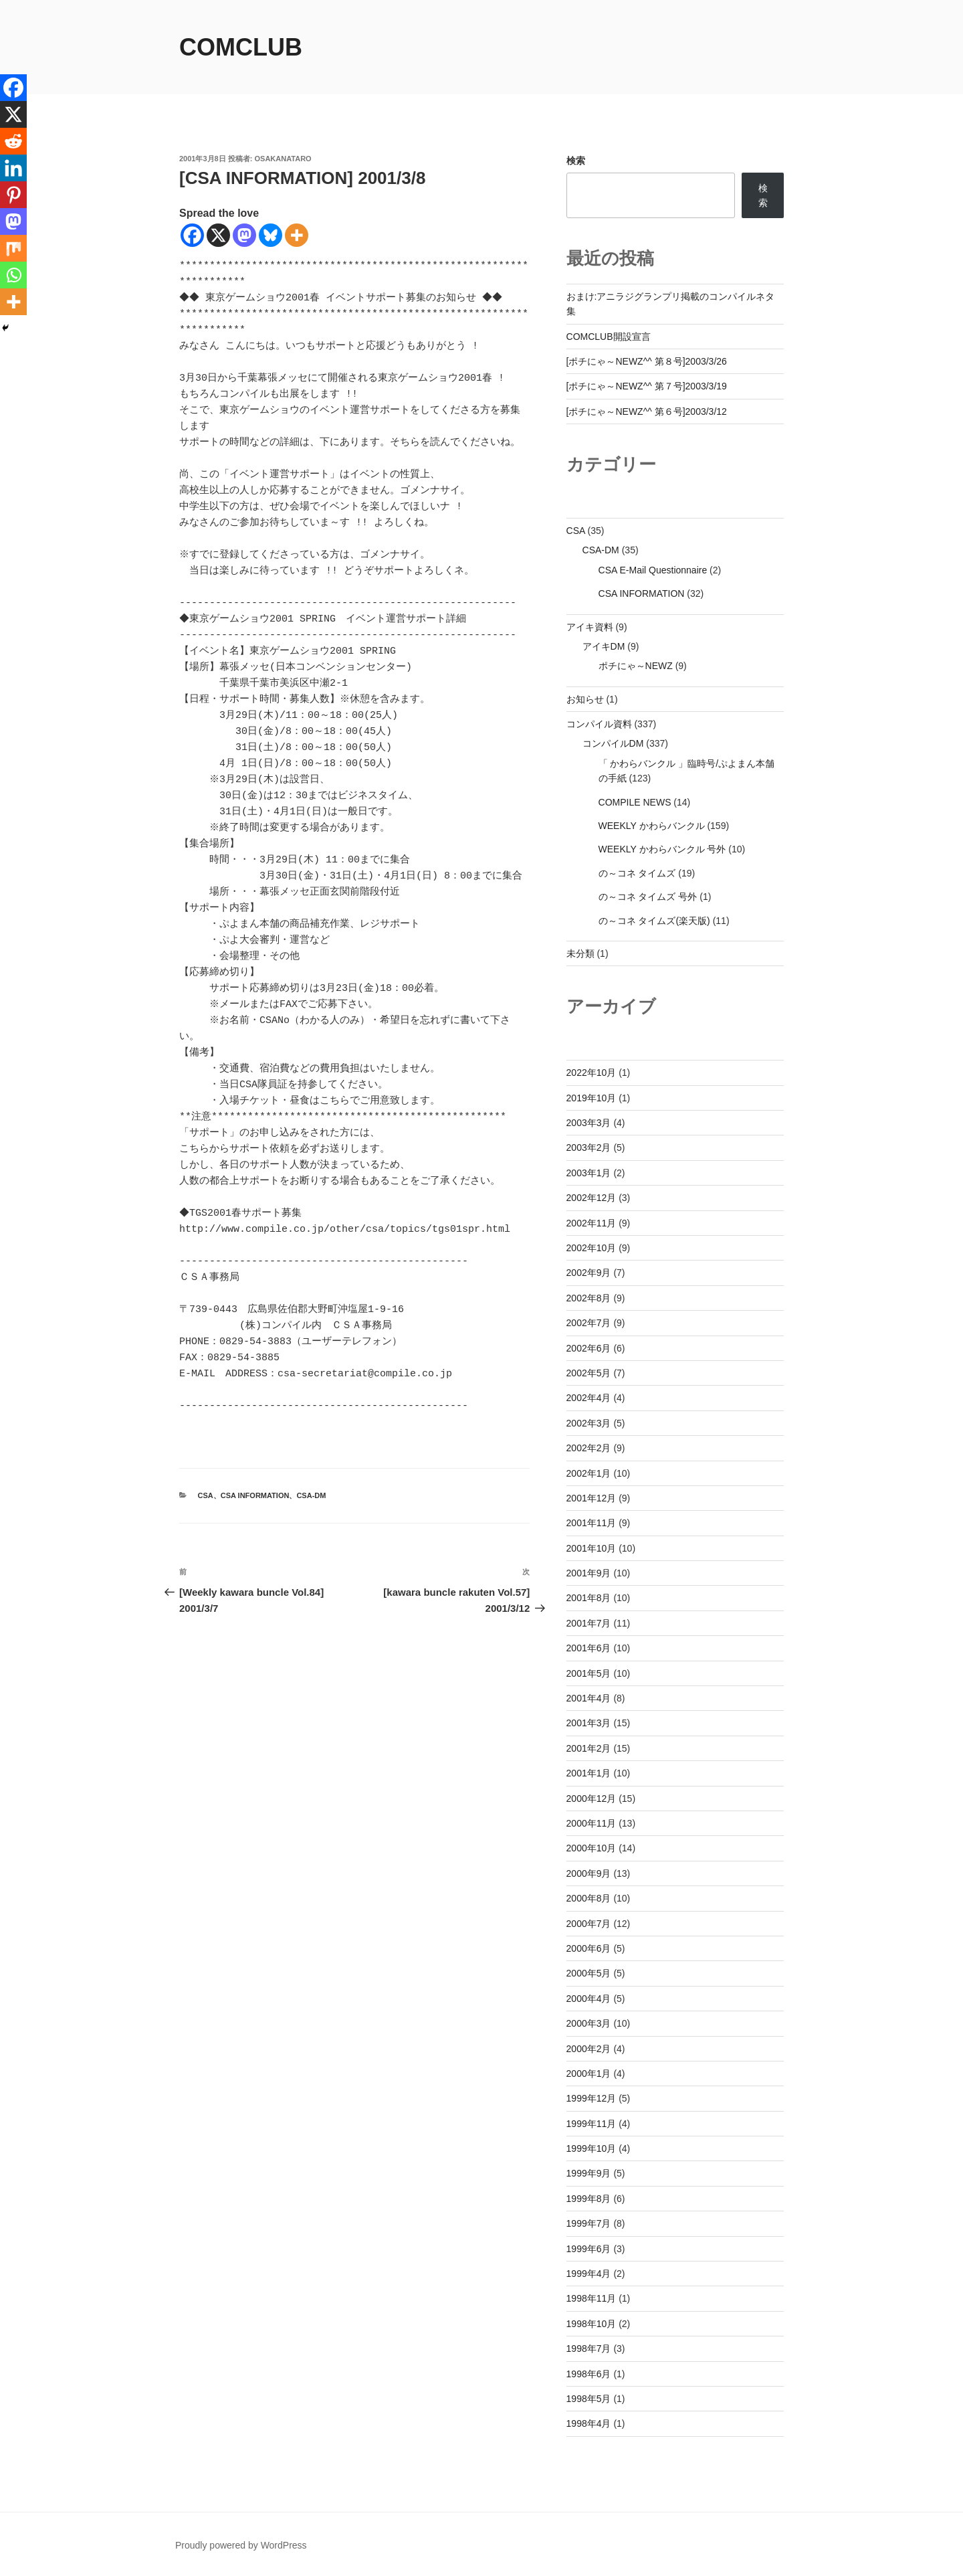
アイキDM (603, 646)
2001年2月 (588, 1748)
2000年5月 (588, 1973)
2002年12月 (591, 1197)
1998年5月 (588, 2398)
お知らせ (585, 699)
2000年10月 (591, 1848)
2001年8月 (588, 1597)
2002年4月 (588, 1397)
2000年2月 (588, 2048)
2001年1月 (588, 1773)
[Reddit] (13, 141)
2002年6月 (588, 1348)
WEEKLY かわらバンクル (652, 825)
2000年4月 (588, 1998)
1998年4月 (588, 2423)
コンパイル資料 (599, 724)
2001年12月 (591, 1498)
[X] (218, 235)
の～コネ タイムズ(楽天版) (654, 920)
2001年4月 (588, 1698)
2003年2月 (588, 1147)
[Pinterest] (13, 194)
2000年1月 (588, 2073)
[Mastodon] (244, 235)
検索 (575, 160)
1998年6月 (588, 2374)
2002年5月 (588, 1373)
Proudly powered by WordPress (241, 2545)
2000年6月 (588, 1948)
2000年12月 (591, 1798)
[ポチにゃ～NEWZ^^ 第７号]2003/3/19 (646, 386)
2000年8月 (588, 1898)
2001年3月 (588, 1723)
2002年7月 (588, 1322)
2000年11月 (591, 1823)
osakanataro (283, 159)
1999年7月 (588, 2223)
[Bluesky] (270, 235)
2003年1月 (588, 1173)
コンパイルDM (613, 743)
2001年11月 (591, 1522)
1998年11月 (591, 2298)
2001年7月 (588, 1623)
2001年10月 (591, 1548)
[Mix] (13, 248)
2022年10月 (591, 1072)
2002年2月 (588, 1448)
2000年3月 (588, 2023)
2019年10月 (591, 1098)
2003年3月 (588, 1122)
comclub (240, 47)
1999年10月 (591, 2148)
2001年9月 (588, 1573)
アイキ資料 (589, 627)
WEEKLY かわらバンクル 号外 (662, 849)
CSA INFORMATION (255, 1495)
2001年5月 (588, 1673)
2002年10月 (591, 1248)
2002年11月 (591, 1223)
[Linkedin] (13, 168)
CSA (205, 1495)
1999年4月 (588, 2273)
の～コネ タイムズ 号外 (648, 896)
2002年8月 (588, 1298)
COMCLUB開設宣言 (608, 336)
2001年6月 (588, 1648)
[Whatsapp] (13, 275)
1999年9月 (588, 2173)
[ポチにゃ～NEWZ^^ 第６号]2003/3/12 (646, 411)
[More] (296, 235)
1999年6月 (588, 2248)
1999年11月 (591, 2123)
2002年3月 (588, 1423)
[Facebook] (192, 235)
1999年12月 (591, 2098)
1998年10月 (591, 2323)
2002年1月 (588, 1473)
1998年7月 (588, 2348)
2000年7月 (588, 1923)
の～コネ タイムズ (637, 873)
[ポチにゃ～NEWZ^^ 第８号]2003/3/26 (646, 361)
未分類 (580, 953)
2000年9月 (588, 1873)
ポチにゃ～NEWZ (636, 665)
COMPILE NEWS (635, 802)
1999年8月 (588, 2198)
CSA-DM (311, 1495)
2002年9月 (588, 1272)
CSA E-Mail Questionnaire (653, 570)
